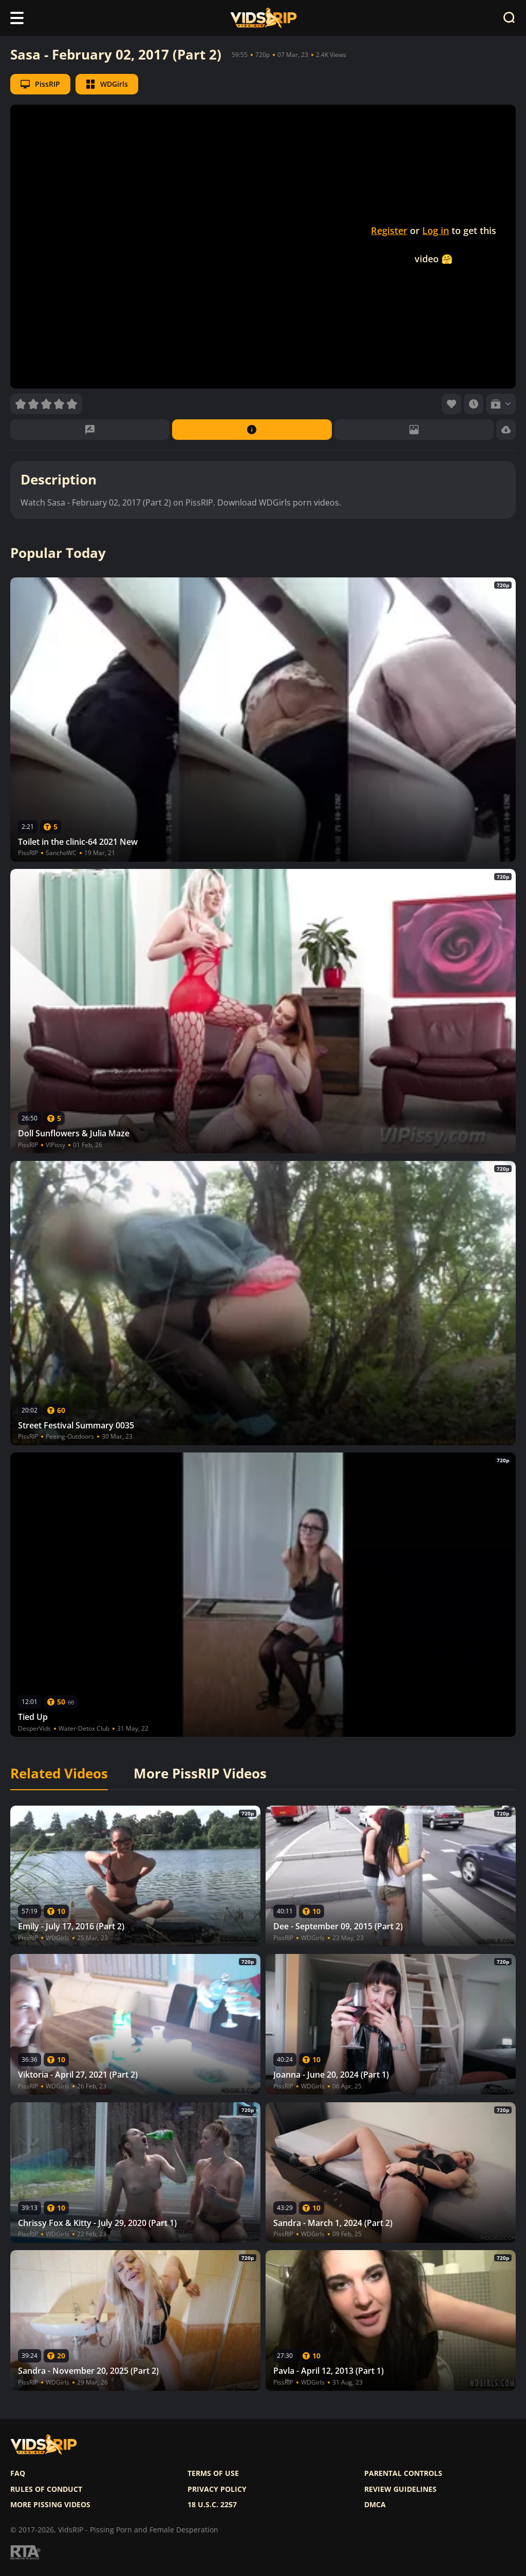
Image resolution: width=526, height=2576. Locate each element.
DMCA (375, 2504)
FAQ (17, 2473)
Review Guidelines (400, 2489)
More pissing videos (50, 2504)
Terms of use (213, 2473)
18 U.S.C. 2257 (212, 2504)
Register (389, 230)
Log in (435, 230)
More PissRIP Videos (200, 1774)
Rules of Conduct (46, 2489)
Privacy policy (217, 2489)
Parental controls (403, 2473)
